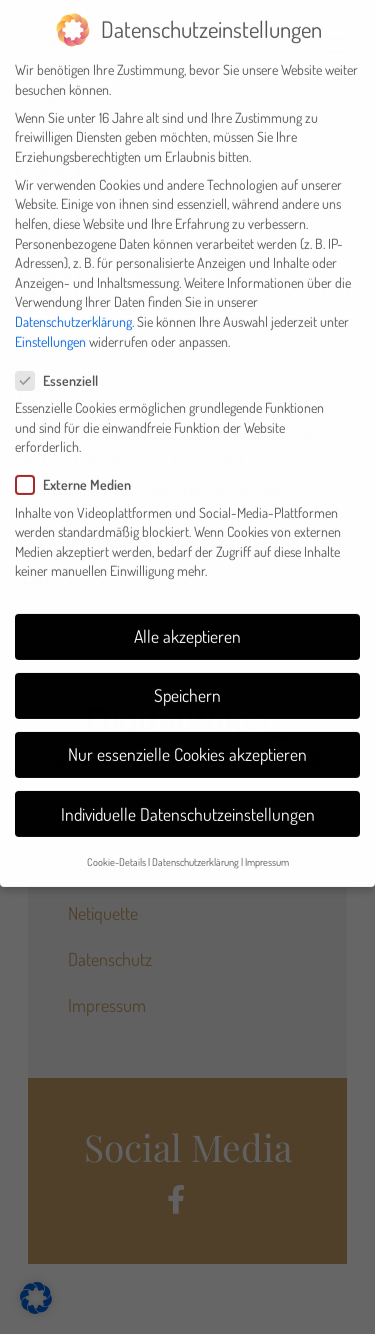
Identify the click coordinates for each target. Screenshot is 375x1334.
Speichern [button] (187, 682)
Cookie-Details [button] (116, 848)
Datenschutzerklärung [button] (195, 848)
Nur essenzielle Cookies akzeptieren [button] (187, 741)
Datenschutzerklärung (73, 308)
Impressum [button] (267, 848)
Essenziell (63, 367)
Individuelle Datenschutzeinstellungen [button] (188, 801)
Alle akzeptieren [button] (187, 623)
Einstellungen (50, 327)
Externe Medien (79, 471)
